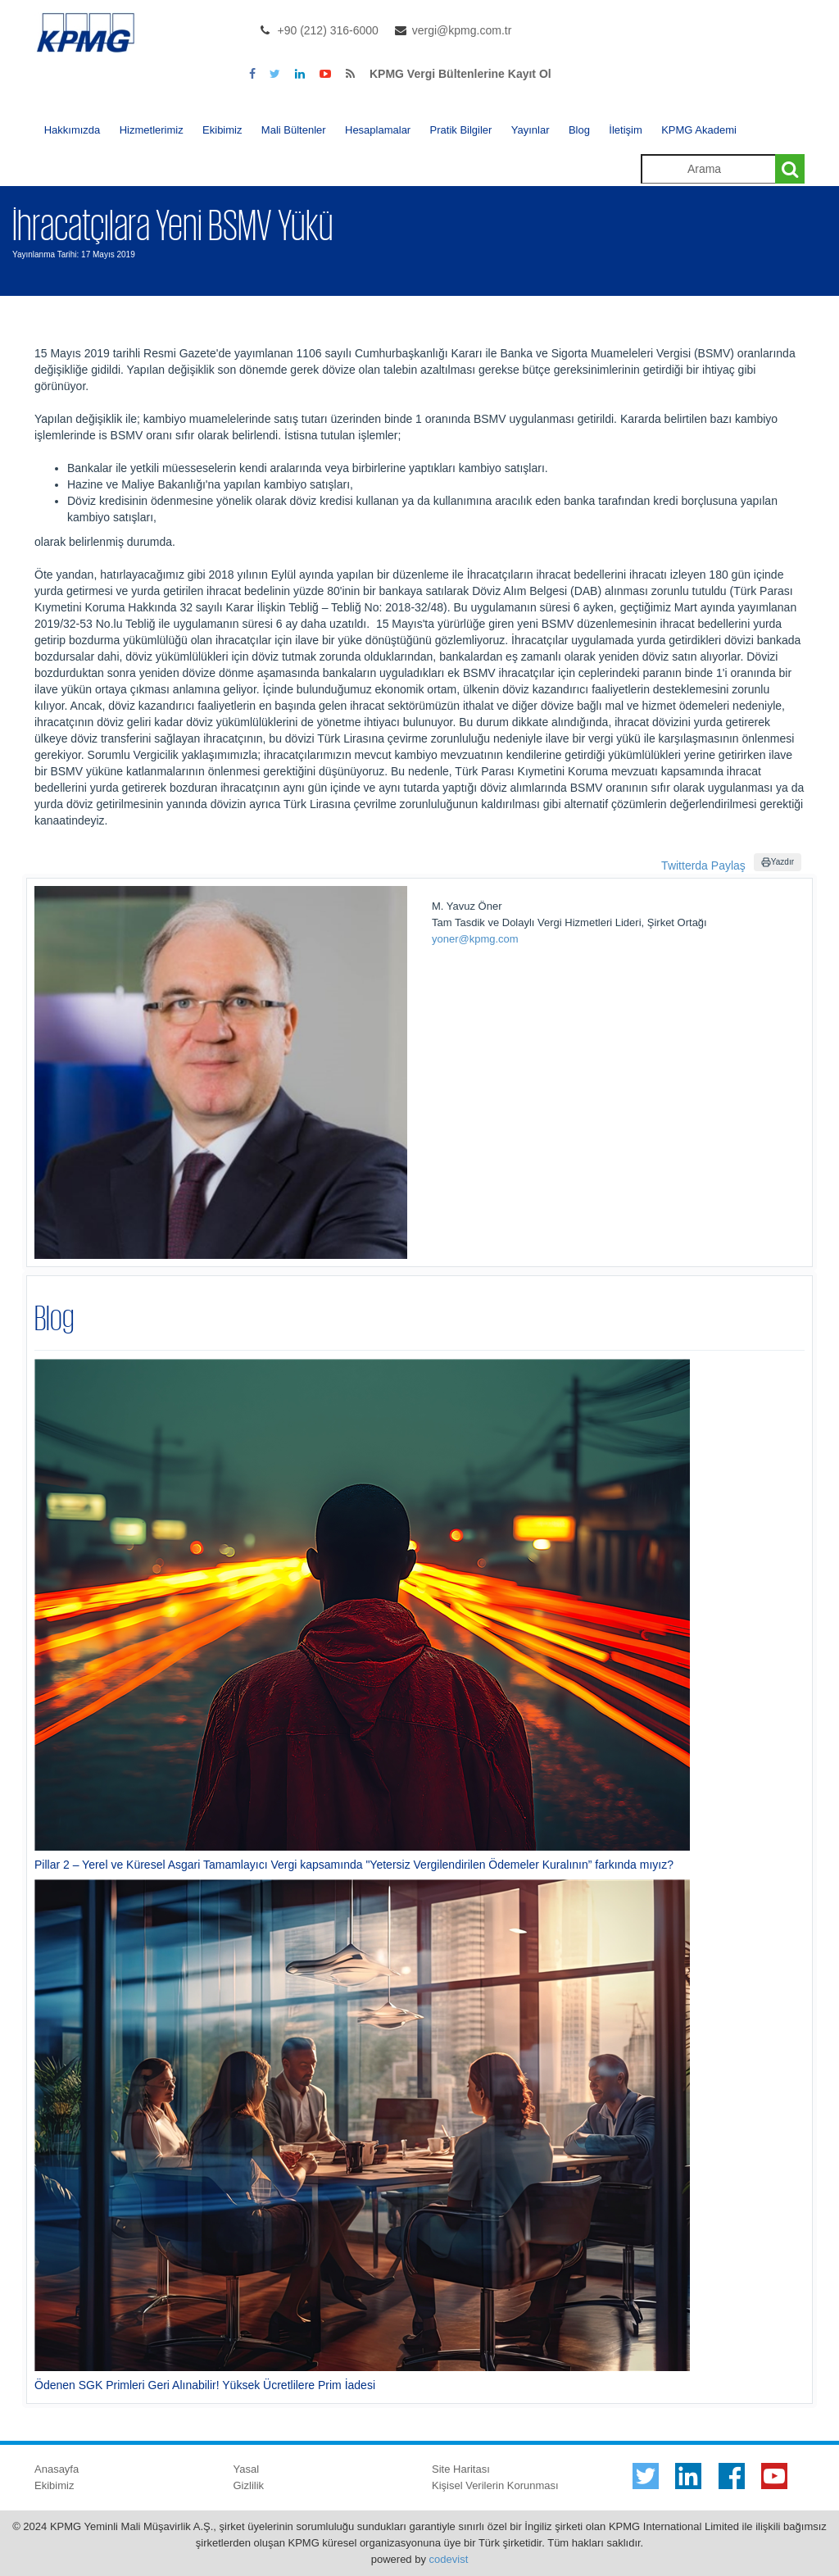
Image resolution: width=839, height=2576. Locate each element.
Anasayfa (56, 2469)
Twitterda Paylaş (703, 865)
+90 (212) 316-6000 (328, 30)
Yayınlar (530, 130)
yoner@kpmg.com (475, 939)
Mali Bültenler (293, 130)
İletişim (625, 130)
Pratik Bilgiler (461, 130)
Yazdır (777, 862)
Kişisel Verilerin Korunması (495, 2485)
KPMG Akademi (699, 130)
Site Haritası (461, 2469)
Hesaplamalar (377, 130)
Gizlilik (249, 2485)
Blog (579, 130)
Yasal (247, 2469)
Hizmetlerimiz (152, 130)
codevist (449, 2559)
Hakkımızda (72, 130)
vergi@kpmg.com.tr (462, 30)
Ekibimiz (222, 130)
